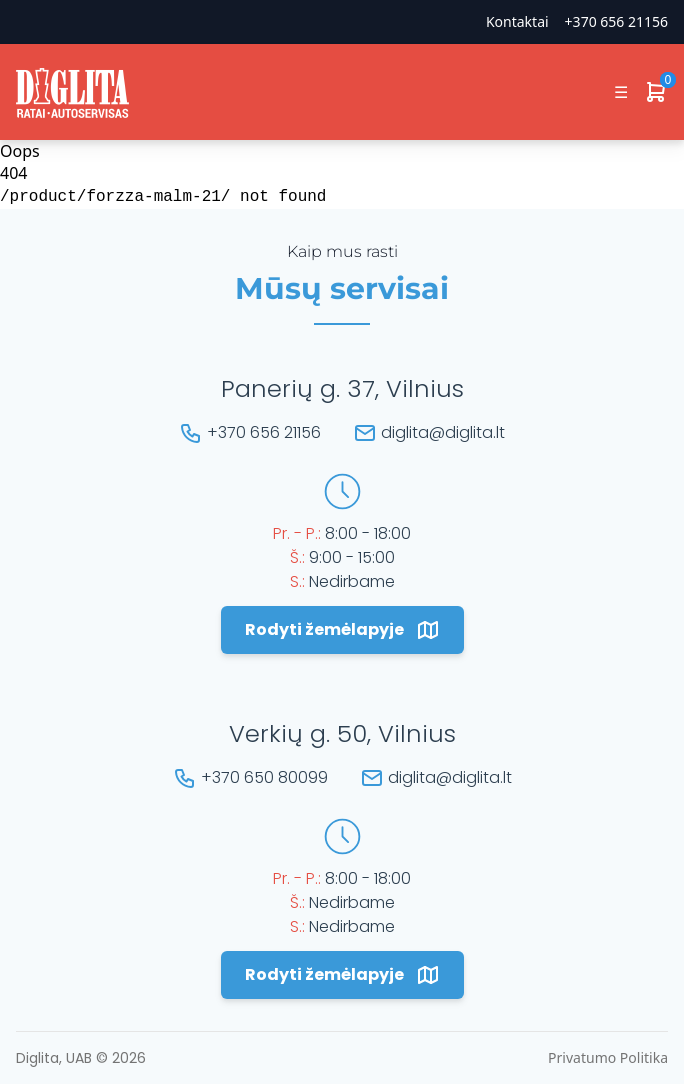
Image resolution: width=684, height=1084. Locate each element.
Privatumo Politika (608, 1057)
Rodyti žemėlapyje (342, 630)
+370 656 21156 (616, 21)
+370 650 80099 (264, 777)
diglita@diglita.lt (443, 432)
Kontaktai (517, 21)
